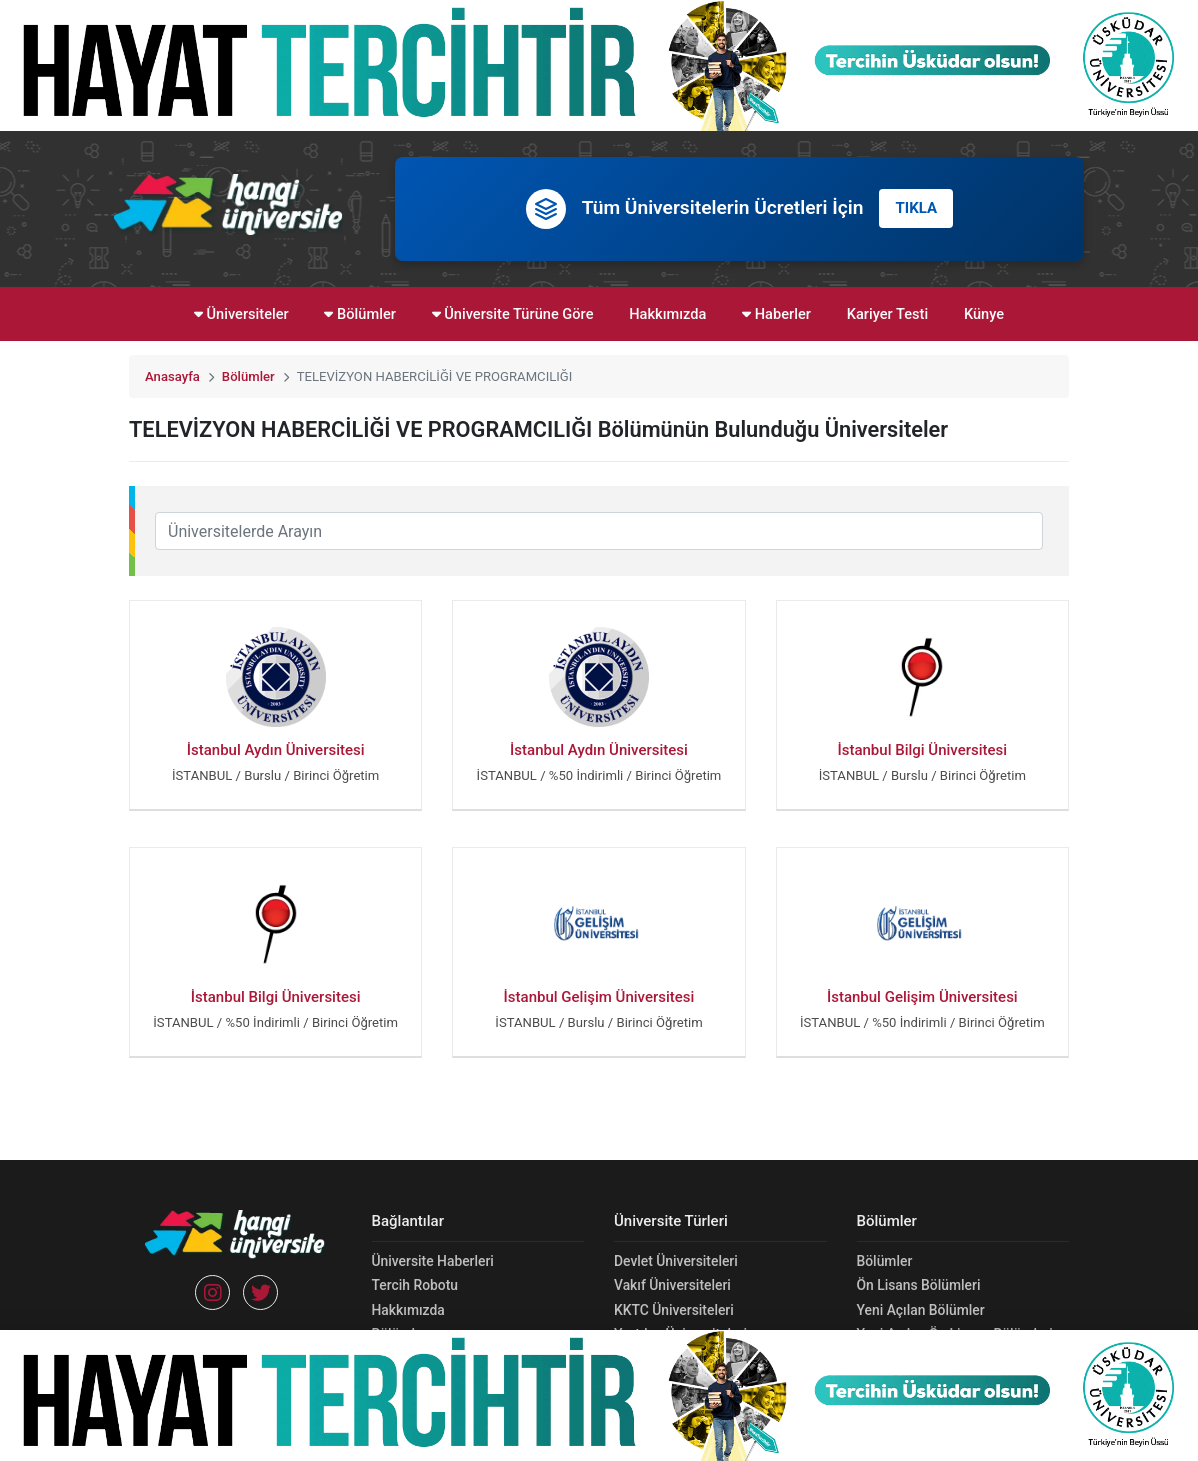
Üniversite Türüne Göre (513, 314)
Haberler (776, 314)
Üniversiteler (241, 314)
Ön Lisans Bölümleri (919, 1285)
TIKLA (916, 208)
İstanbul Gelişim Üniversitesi (599, 997)
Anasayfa (172, 376)
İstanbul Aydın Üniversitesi (276, 750)
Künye (984, 314)
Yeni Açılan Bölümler (921, 1310)
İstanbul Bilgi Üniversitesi (922, 750)
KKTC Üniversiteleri (674, 1310)
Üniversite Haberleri (433, 1261)
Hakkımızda (667, 314)
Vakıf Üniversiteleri (672, 1285)
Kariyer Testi (888, 314)
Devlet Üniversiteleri (676, 1261)
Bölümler (359, 314)
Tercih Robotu (415, 1285)
